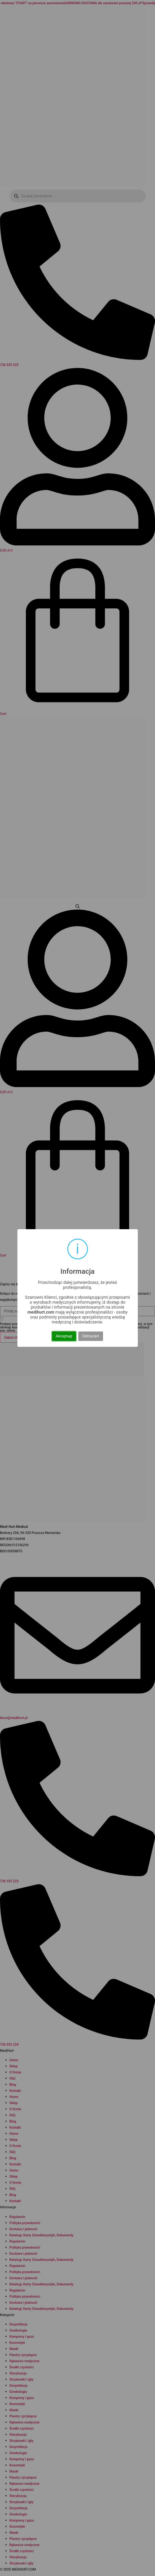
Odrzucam (90, 1336)
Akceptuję (64, 1336)
